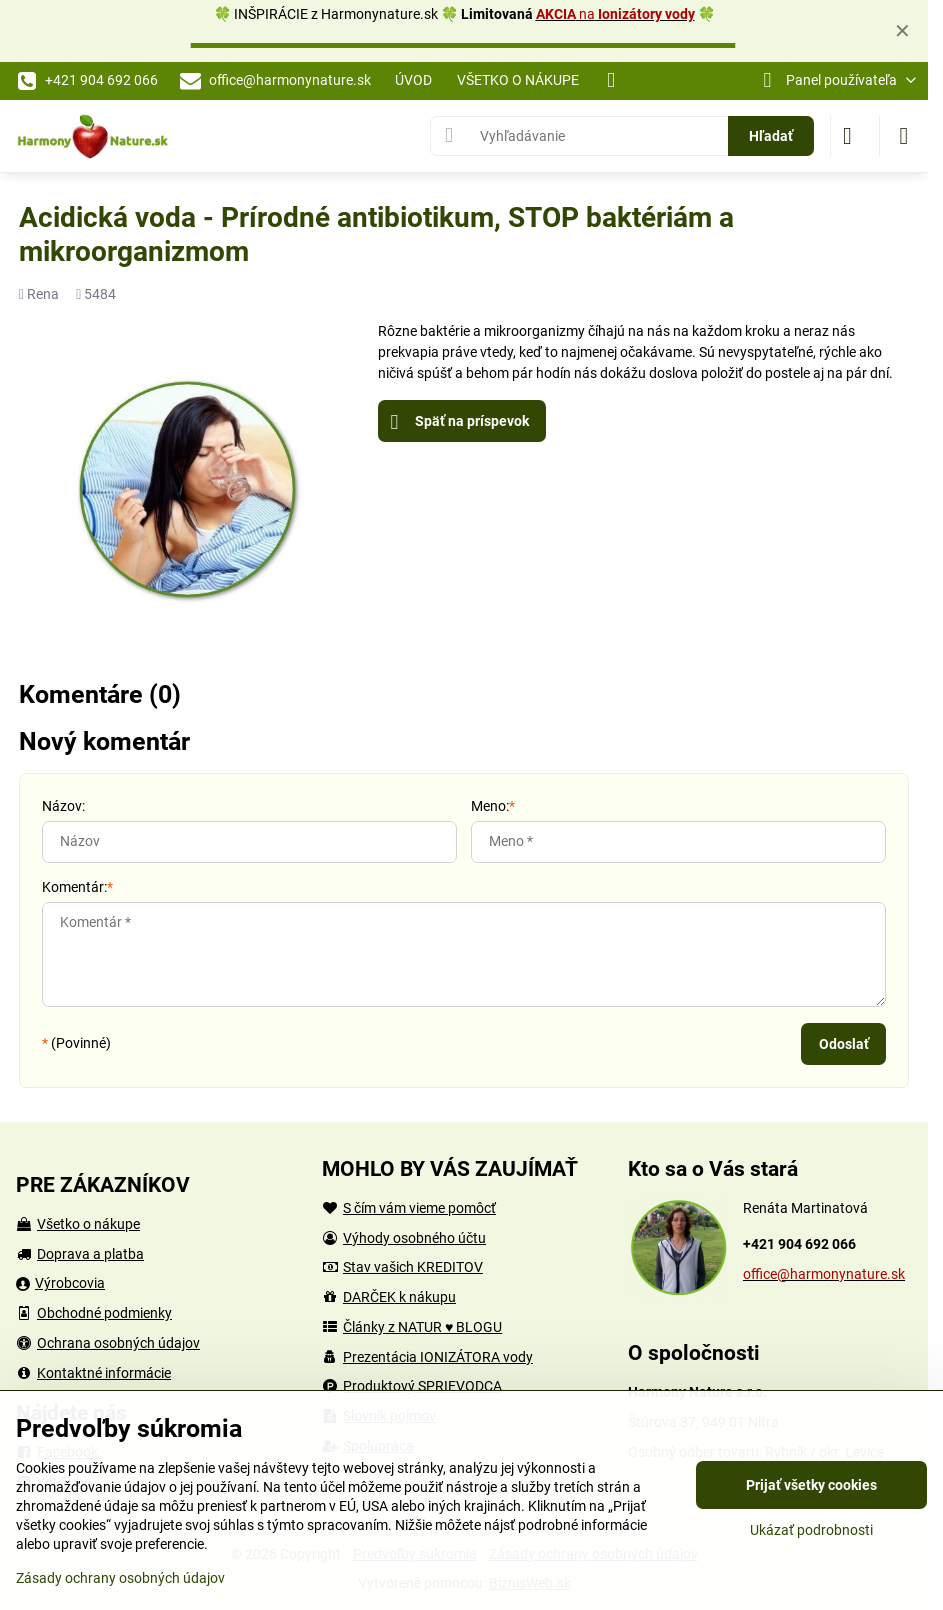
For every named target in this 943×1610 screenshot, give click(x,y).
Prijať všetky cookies (811, 1485)
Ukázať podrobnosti (811, 1530)
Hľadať (771, 136)
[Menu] (904, 136)
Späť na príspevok (460, 422)
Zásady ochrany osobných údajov (120, 1578)
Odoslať (844, 1044)
